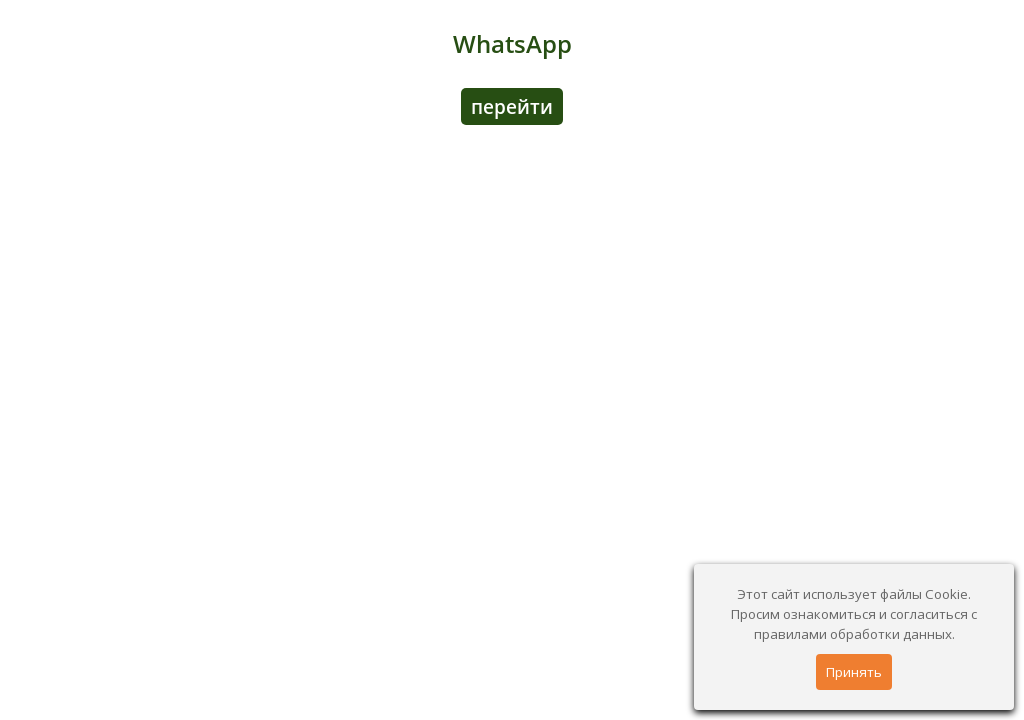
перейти (512, 106)
